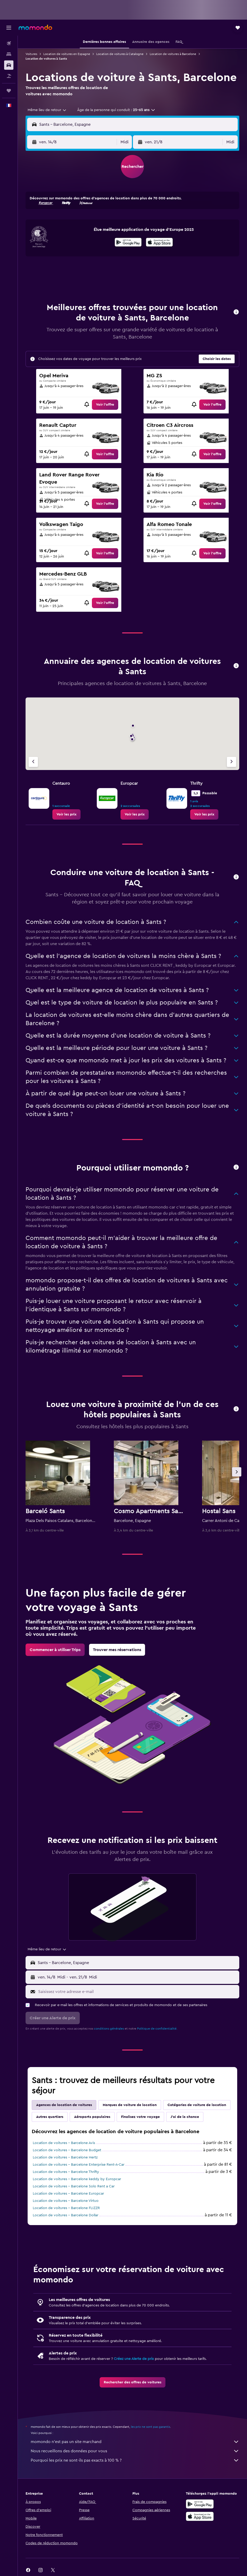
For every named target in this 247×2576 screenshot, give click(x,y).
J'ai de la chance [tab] (185, 2117)
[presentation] (159, 242)
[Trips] (8, 90)
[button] (8, 27)
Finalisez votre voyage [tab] (140, 2117)
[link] (105, 404)
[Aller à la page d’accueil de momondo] (35, 27)
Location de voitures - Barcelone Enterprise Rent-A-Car (78, 2164)
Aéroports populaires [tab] (92, 2117)
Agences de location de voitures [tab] (64, 2105)
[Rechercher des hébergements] (8, 54)
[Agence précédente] (33, 762)
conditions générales (109, 2028)
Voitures (31, 54)
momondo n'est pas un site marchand (135, 2442)
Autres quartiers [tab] (49, 2117)
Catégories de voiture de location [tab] (197, 2105)
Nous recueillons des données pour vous (135, 2451)
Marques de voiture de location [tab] (130, 2105)
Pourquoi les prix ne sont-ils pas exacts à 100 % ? (135, 2460)
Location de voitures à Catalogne (120, 54)
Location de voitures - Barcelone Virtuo (66, 2201)
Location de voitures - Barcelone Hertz (65, 2157)
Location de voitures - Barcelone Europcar (68, 2193)
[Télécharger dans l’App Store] (159, 243)
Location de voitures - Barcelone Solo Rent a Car (74, 2186)
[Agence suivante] (231, 762)
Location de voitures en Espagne (66, 54)
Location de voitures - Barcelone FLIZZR (66, 2208)
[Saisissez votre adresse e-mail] (137, 1991)
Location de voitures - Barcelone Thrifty (66, 2172)
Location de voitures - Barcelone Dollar (65, 2215)
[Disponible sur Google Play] (128, 243)
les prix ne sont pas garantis (150, 2426)
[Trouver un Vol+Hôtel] (8, 76)
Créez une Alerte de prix (134, 2359)
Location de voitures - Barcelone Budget (67, 2150)
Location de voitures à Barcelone (173, 54)
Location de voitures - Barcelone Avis (64, 2143)
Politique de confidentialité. (157, 2028)
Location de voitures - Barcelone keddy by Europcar (77, 2179)
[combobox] (47, 110)
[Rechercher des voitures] (8, 65)
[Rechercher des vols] (8, 43)
